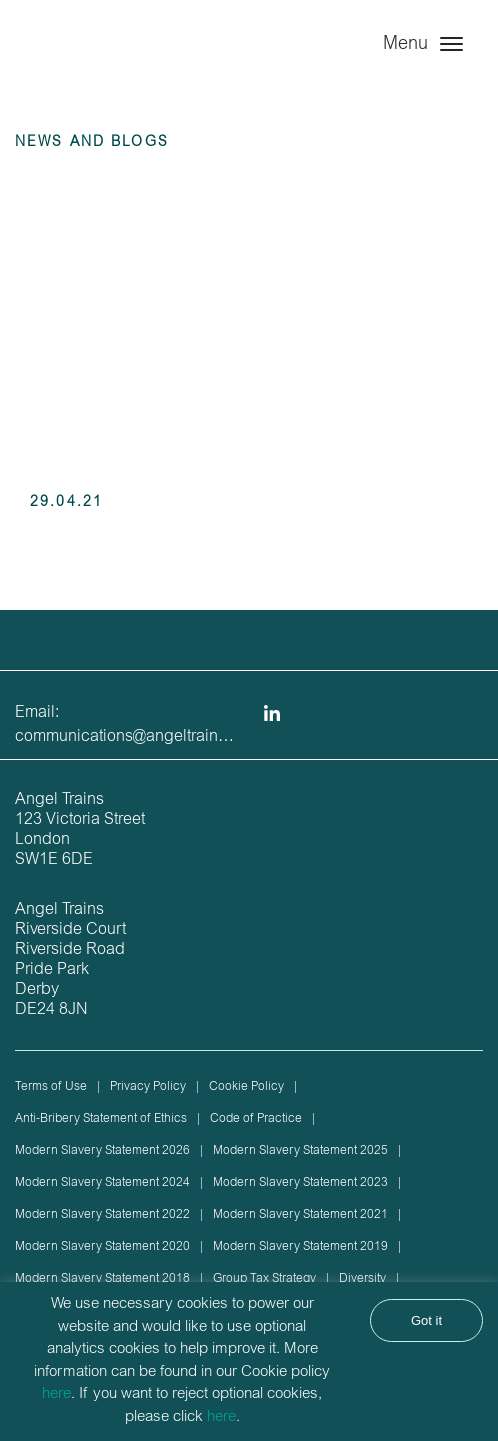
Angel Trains (100, 62)
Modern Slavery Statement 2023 (300, 1183)
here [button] (221, 1417)
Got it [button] (426, 1320)
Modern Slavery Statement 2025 (300, 1151)
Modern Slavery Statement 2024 (102, 1183)
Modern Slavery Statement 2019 (300, 1247)
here (56, 1394)
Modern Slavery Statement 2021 (300, 1215)
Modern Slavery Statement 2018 (102, 1279)
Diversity (362, 1279)
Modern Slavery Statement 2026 (102, 1151)
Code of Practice (256, 1119)
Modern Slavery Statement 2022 (102, 1215)
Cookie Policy (246, 1087)
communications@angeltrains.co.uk (141, 737)
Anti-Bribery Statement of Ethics (101, 1119)
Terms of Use (51, 1087)
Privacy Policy (148, 1087)
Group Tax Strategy (264, 1279)
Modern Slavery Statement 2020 (102, 1247)
